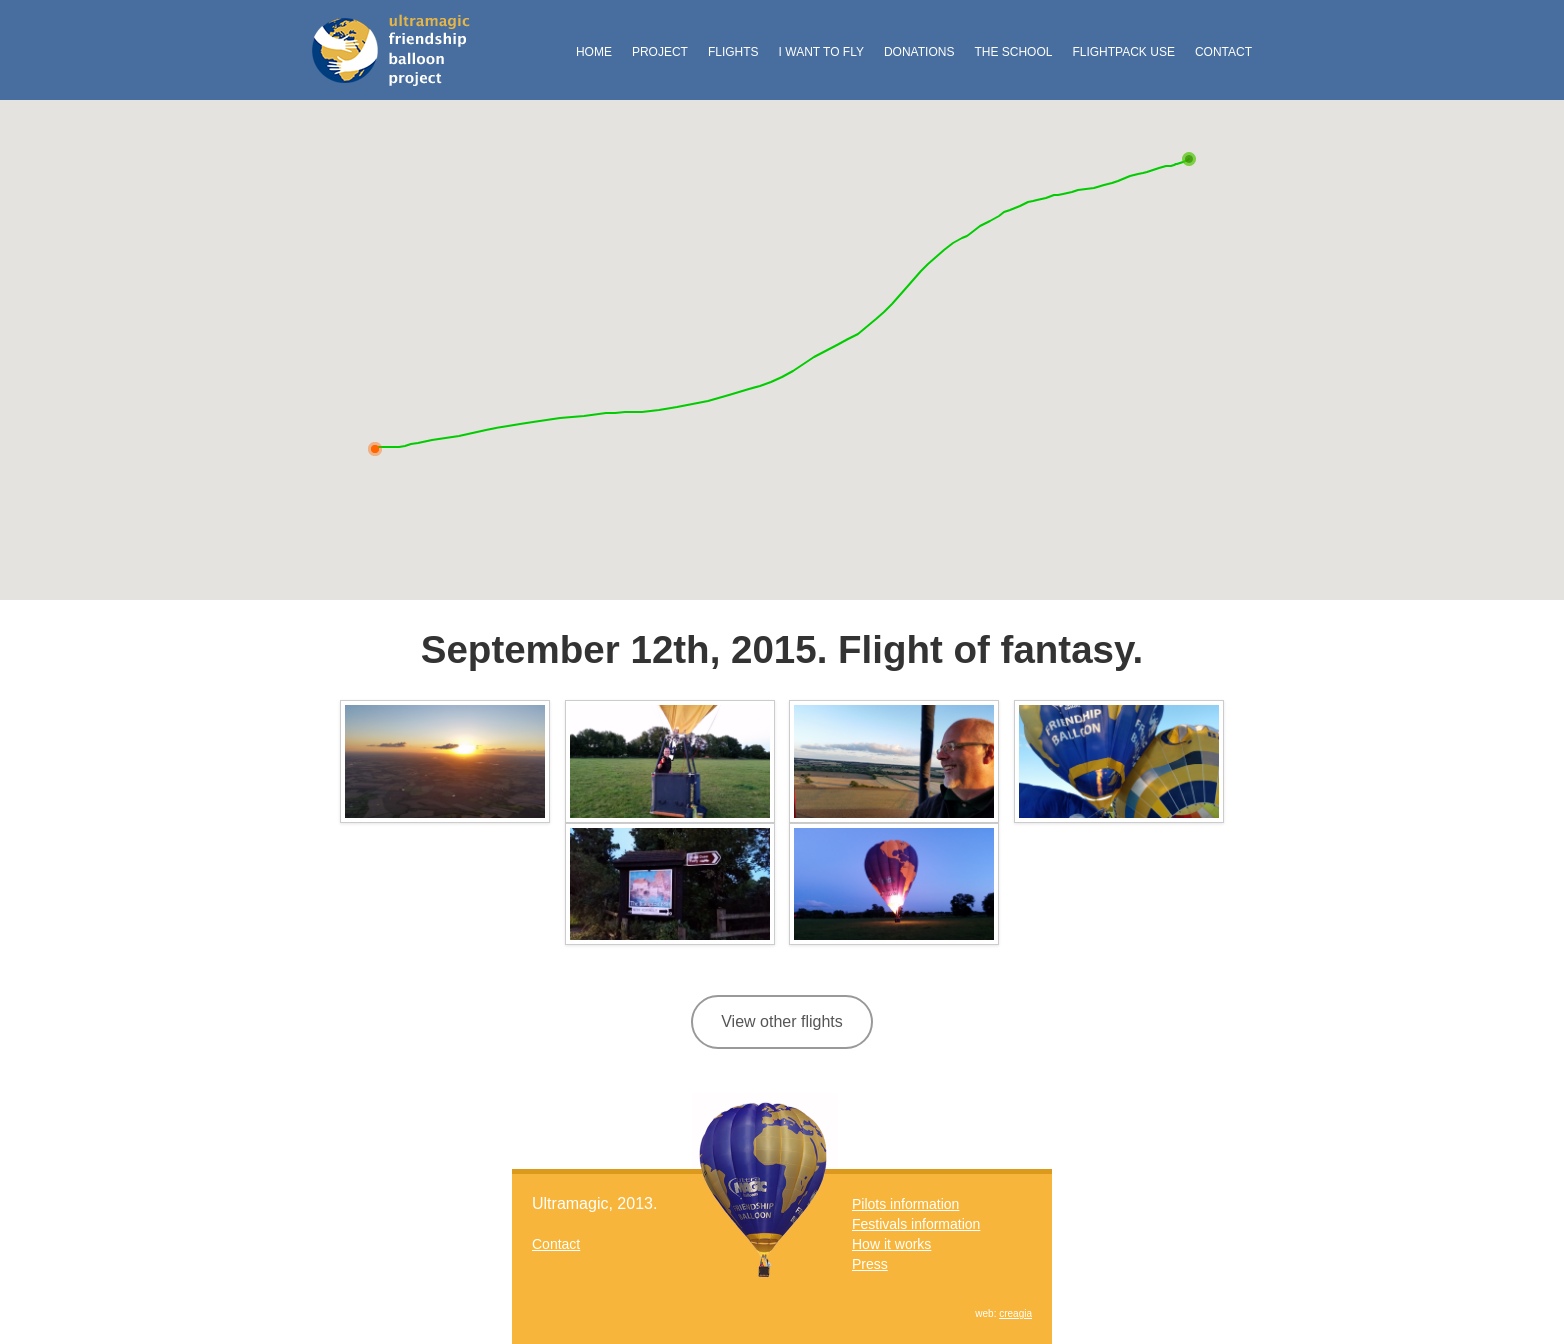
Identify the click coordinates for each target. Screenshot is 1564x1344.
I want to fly (821, 52)
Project (660, 52)
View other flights (782, 1021)
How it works (891, 1244)
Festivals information (916, 1224)
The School (1013, 52)
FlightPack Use (1123, 52)
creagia (1015, 1313)
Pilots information (905, 1204)
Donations (919, 52)
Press (870, 1264)
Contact (1223, 52)
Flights (733, 52)
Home (594, 52)
